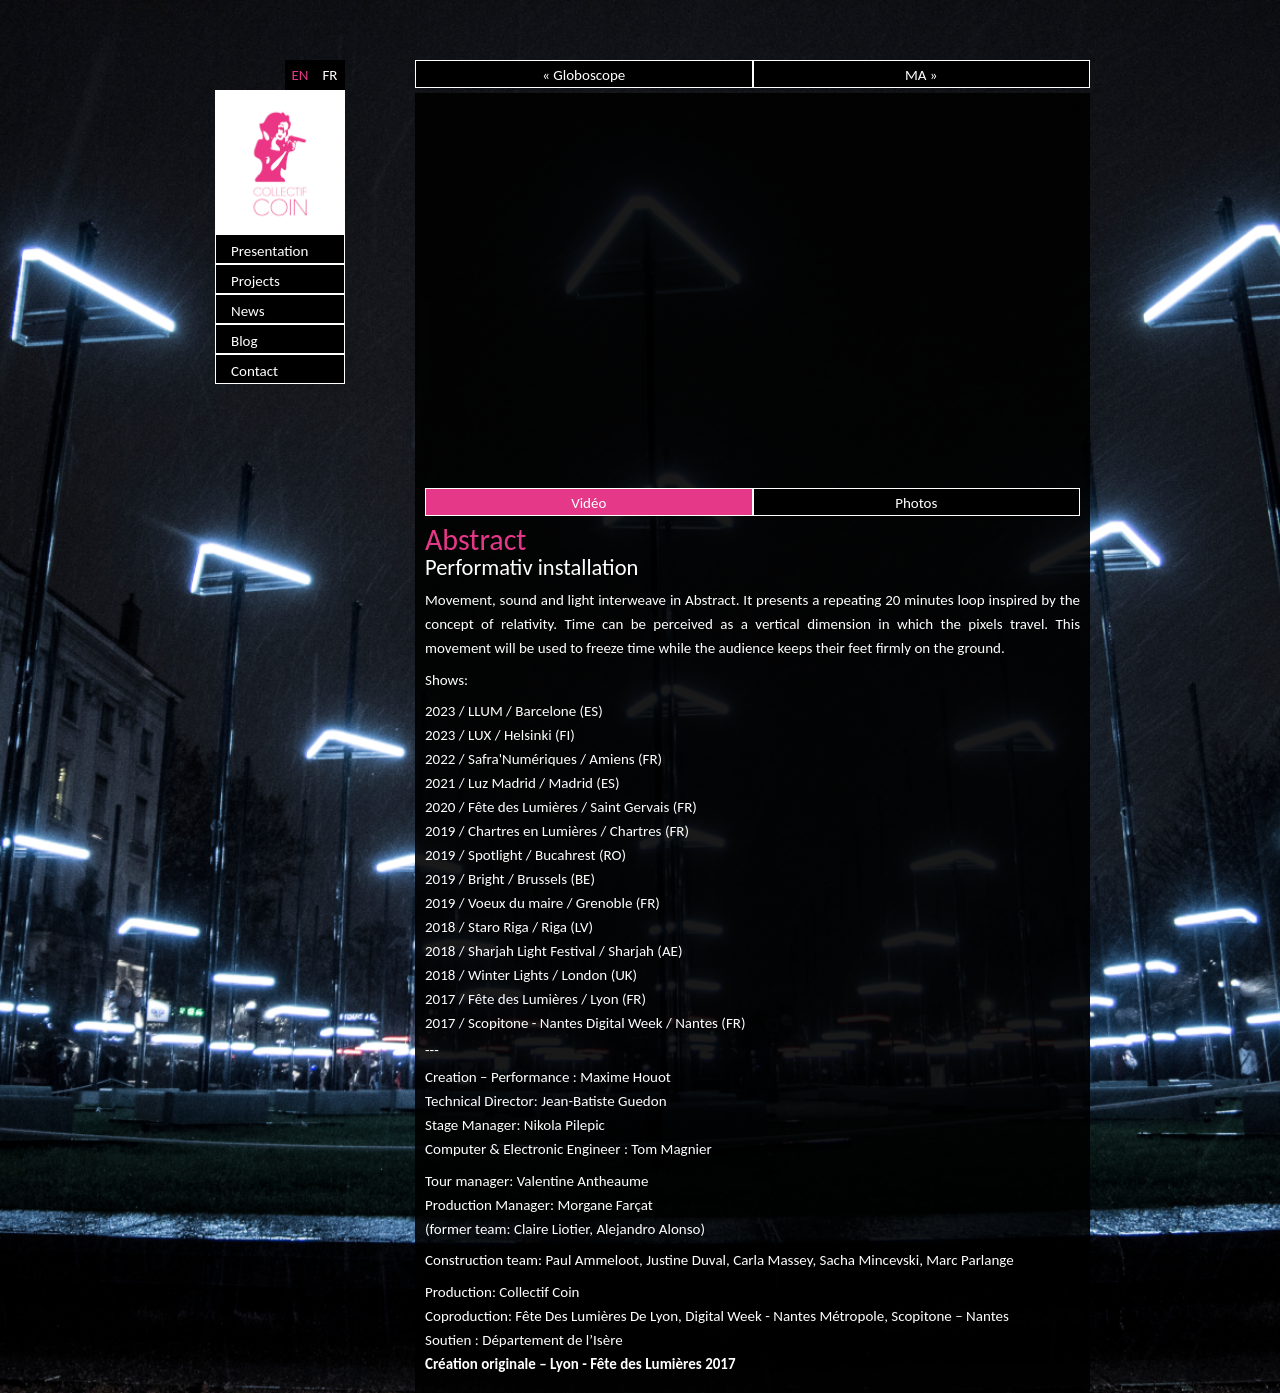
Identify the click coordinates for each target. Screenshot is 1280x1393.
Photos (916, 503)
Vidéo (588, 503)
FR (329, 75)
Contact (254, 371)
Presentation (269, 251)
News (248, 311)
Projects (255, 281)
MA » (921, 75)
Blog (244, 341)
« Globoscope (583, 75)
